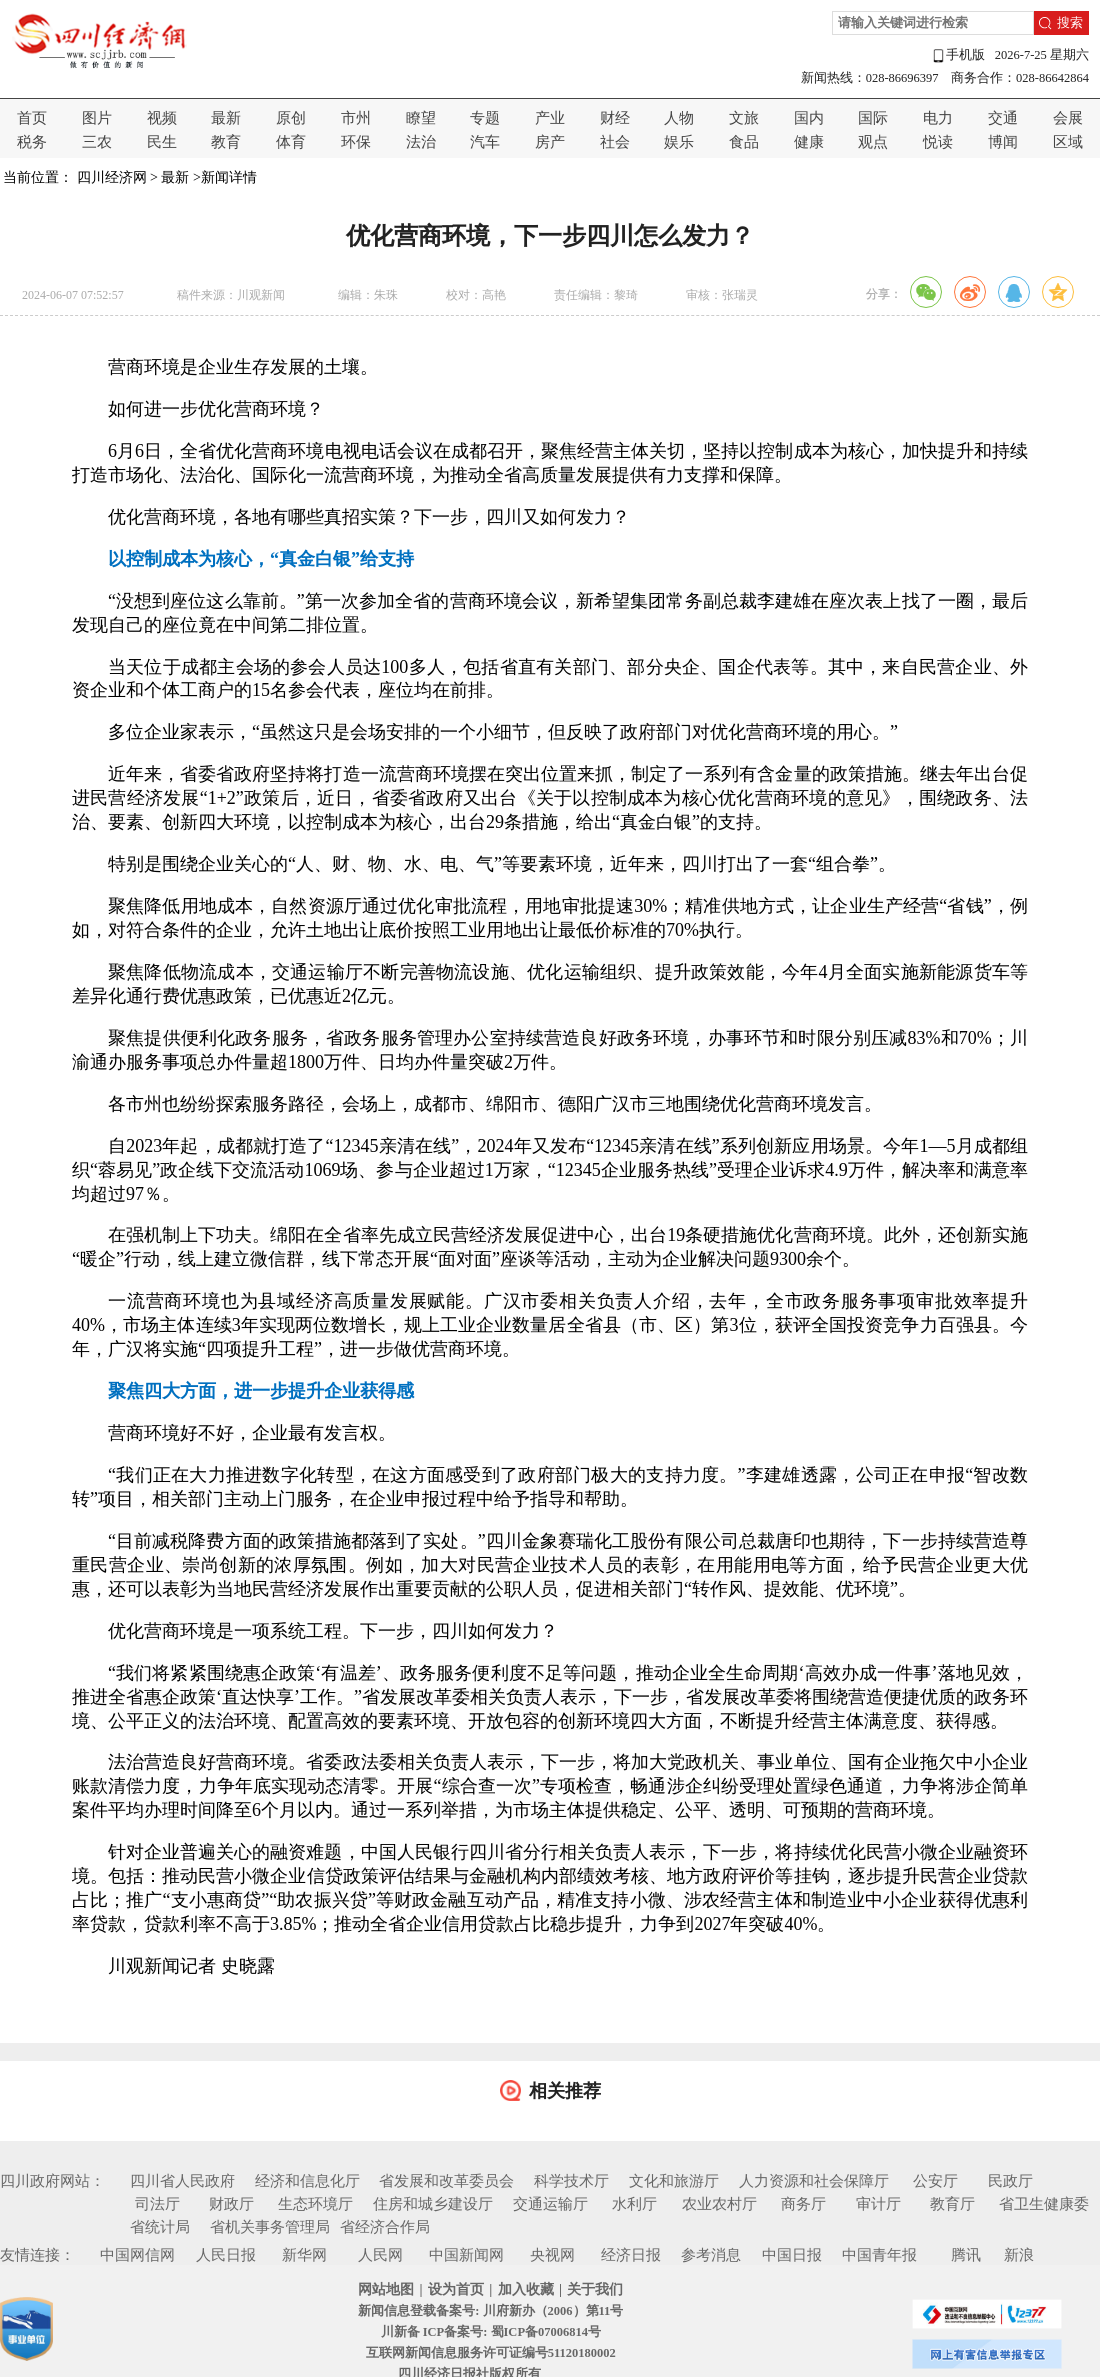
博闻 (1003, 142)
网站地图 (386, 2289)
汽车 (485, 142)
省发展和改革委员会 (446, 2181)
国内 (809, 118)
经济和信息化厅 (307, 2181)
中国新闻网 (466, 2255)
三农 (97, 142)
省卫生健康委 (1044, 2204)
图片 (97, 118)
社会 (615, 142)
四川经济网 (112, 177)
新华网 (304, 2255)
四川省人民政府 (182, 2181)
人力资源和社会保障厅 (814, 2181)
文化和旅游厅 (674, 2181)
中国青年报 (879, 2255)
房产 (550, 142)
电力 (938, 118)
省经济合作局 (385, 2227)
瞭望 (421, 118)
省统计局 (160, 2227)
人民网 (380, 2255)
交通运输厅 (550, 2204)
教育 (226, 142)
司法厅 (157, 2204)
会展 (1068, 118)
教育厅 (952, 2204)
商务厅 (803, 2204)
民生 (162, 142)
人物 (679, 118)
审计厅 (878, 2204)
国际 (873, 118)
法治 (421, 142)
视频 (162, 118)
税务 (32, 142)
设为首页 (456, 2289)
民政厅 (1010, 2181)
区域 (1068, 142)
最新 (226, 118)
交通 (1003, 118)
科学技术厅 (571, 2181)
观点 (873, 142)
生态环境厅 (315, 2204)
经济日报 (631, 2255)
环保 (356, 142)
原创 (291, 118)
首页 (32, 118)
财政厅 (231, 2204)
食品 (744, 142)
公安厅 (935, 2181)
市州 (356, 118)
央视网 (552, 2255)
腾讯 (966, 2255)
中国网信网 (137, 2255)
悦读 (938, 142)
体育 (291, 142)
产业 (550, 118)
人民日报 (226, 2255)
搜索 (1070, 23)
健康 (809, 142)
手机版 (958, 55)
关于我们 (595, 2289)
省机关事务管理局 (270, 2227)
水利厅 (634, 2204)
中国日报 (792, 2255)
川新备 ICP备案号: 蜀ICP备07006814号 (491, 2332)
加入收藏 (526, 2289)
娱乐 (679, 142)
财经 (615, 118)
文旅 (744, 118)
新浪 (1019, 2255)
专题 (485, 118)
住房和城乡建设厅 (433, 2204)
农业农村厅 (719, 2204)
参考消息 (711, 2255)
